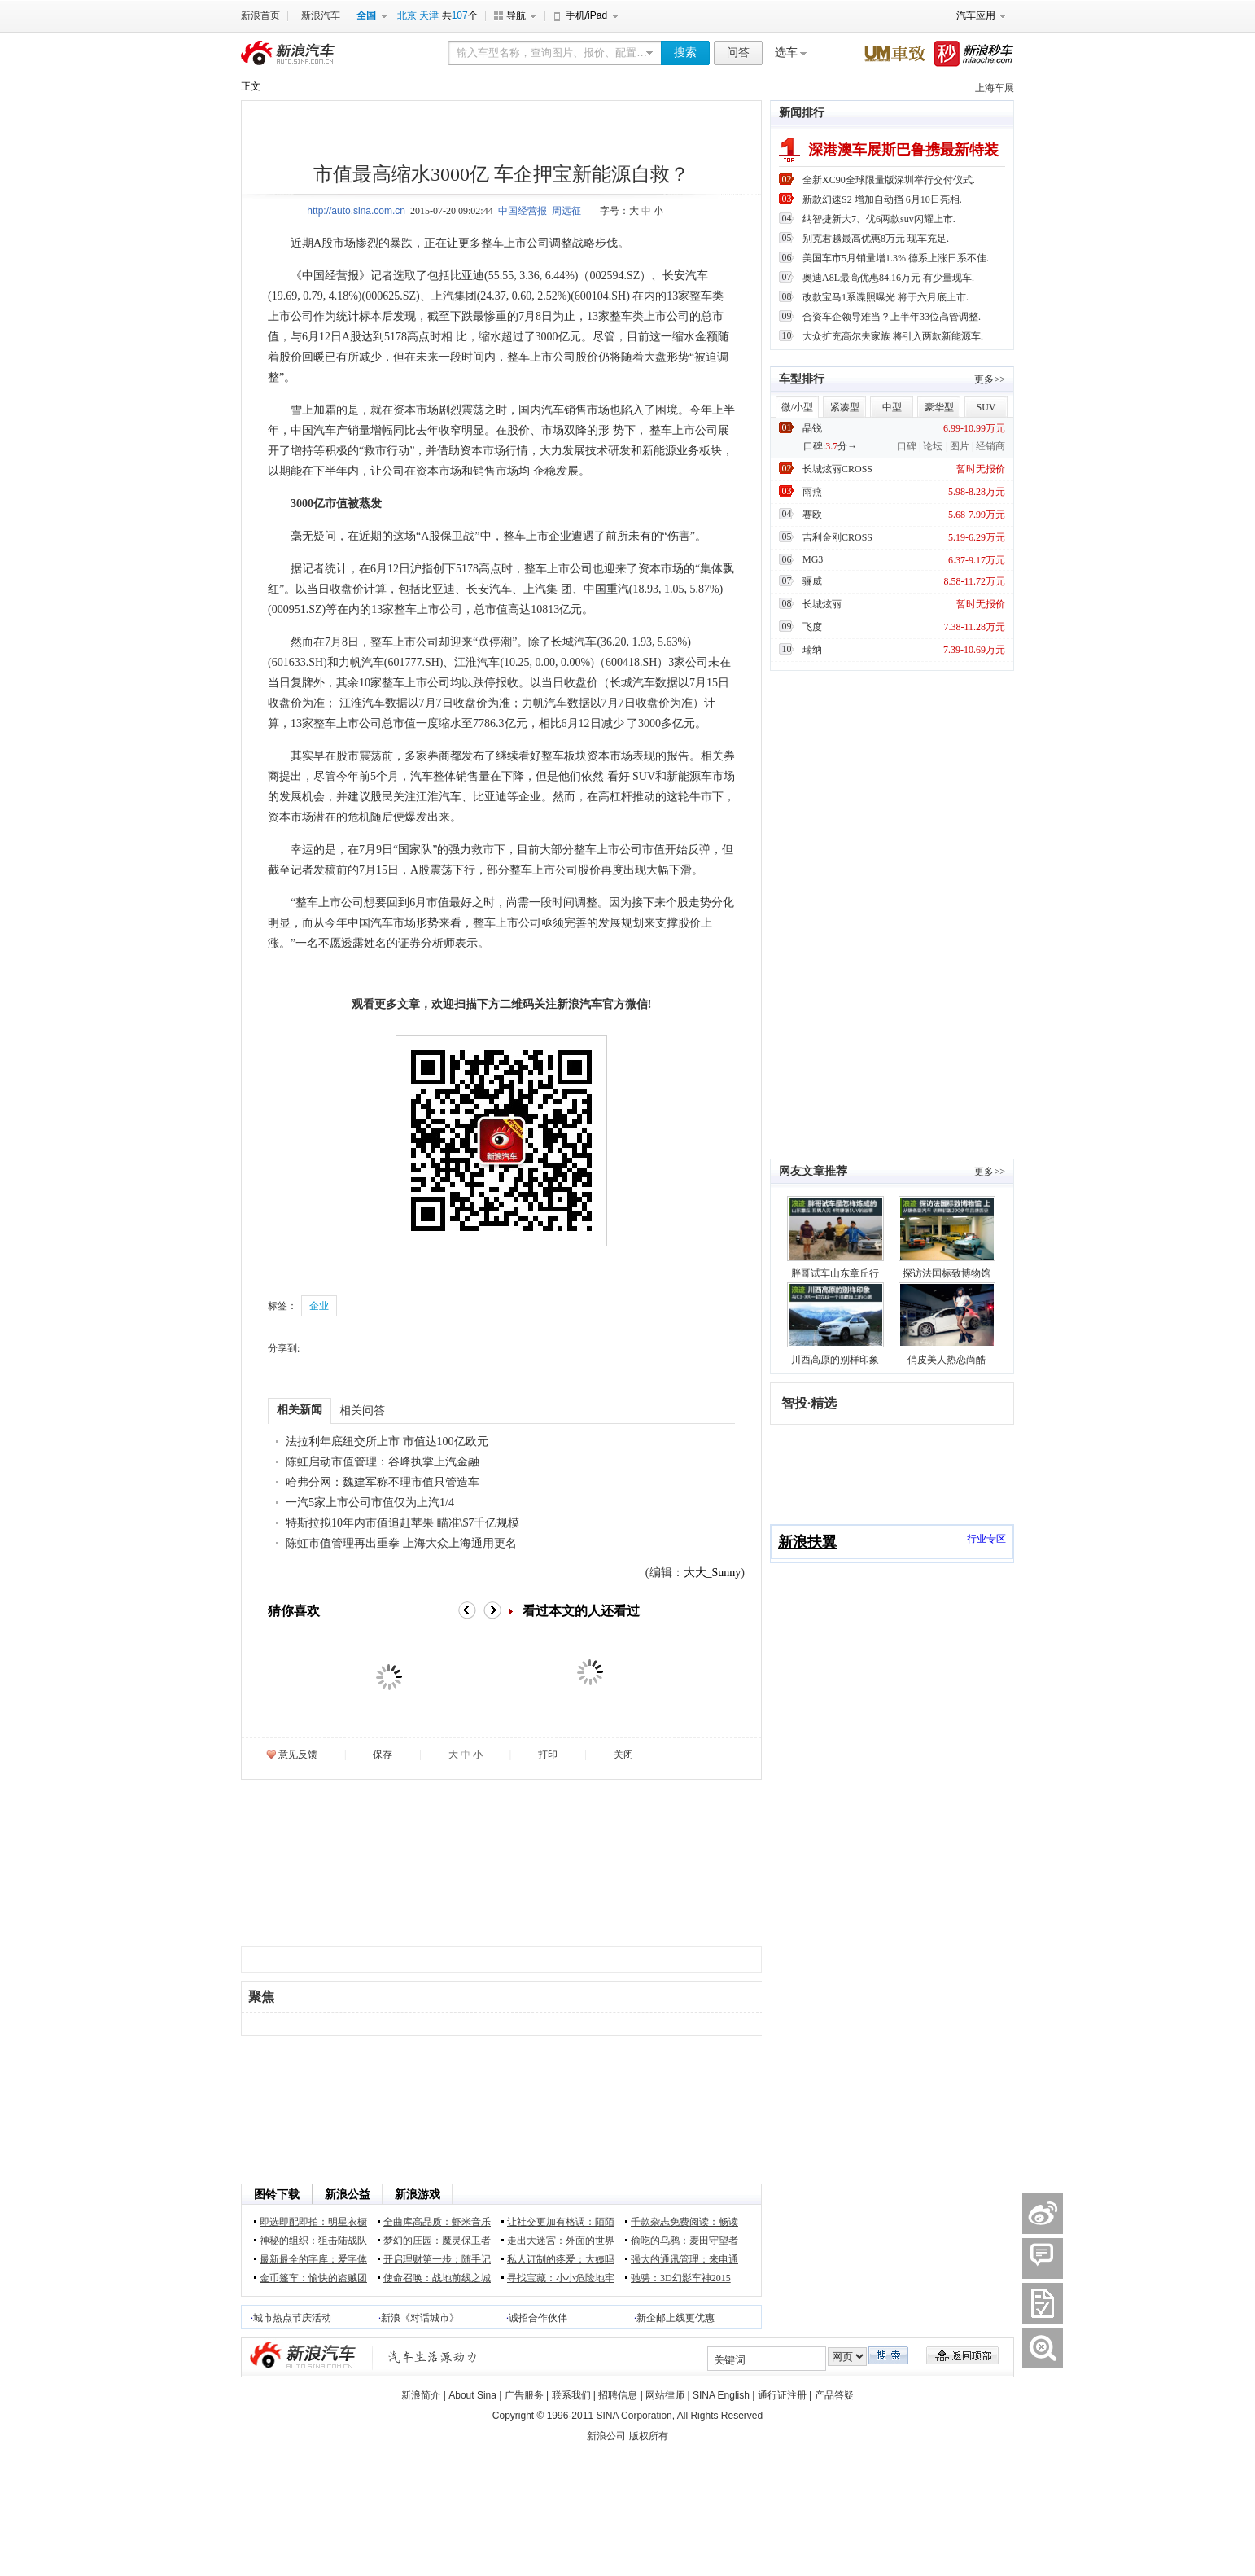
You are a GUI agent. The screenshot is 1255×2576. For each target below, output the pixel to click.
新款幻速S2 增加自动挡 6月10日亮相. (882, 199)
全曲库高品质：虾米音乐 (437, 2222)
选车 (786, 52)
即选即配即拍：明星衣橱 (313, 2222)
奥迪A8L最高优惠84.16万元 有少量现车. (888, 277)
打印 (548, 1754)
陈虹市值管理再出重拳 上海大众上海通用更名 (401, 1543)
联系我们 (571, 2395)
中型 (892, 407)
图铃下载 (277, 2194)
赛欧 (812, 514)
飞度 (812, 627)
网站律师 (664, 2395)
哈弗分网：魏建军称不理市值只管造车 (382, 1482)
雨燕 (812, 491)
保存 (382, 1754)
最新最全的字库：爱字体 (313, 2259)
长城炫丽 (822, 604)
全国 (366, 15)
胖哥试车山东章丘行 (835, 1273)
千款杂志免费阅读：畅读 (684, 2222)
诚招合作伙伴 (538, 2318)
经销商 (990, 446)
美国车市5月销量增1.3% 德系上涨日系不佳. (895, 258)
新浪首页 (260, 15)
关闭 (623, 1754)
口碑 (906, 446)
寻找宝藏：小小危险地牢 (560, 2278)
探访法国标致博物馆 (946, 1273)
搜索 (685, 52)
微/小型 (797, 407)
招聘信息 (617, 2395)
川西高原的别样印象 (835, 1359)
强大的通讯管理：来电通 (684, 2259)
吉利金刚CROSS (837, 537)
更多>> (989, 379)
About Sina (472, 2395)
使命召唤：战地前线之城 (437, 2278)
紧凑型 (844, 407)
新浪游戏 (417, 2194)
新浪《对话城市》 (420, 2318)
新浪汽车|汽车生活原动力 (433, 2356)
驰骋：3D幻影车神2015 (681, 2278)
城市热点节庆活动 (292, 2318)
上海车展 (994, 88)
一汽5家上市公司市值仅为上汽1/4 (370, 1502)
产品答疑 (834, 2395)
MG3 (812, 559)
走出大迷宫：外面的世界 (560, 2240)
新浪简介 (420, 2395)
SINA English (721, 2395)
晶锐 (812, 428)
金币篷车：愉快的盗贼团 (313, 2278)
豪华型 (939, 407)
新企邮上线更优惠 (675, 2318)
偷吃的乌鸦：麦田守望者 (684, 2240)
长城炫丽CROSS (837, 469)
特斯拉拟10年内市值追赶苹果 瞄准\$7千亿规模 (402, 1523)
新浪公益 (347, 2194)
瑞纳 (812, 649)
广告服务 (524, 2395)
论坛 (932, 446)
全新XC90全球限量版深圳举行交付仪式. (888, 180)
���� (1042, 2303)
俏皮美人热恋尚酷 (946, 1359)
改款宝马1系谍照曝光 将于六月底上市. (885, 297)
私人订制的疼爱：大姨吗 (560, 2259)
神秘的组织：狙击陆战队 (313, 2240)
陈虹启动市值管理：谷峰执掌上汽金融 (382, 1462)
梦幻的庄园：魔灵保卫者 (437, 2240)
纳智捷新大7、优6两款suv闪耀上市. (878, 219)
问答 (738, 52)
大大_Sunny (712, 1572)
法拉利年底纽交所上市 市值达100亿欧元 (387, 1441)
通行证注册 (782, 2395)
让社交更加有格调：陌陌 (560, 2222)
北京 (407, 15)
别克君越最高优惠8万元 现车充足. (875, 238)
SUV (985, 407)
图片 (959, 446)
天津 (429, 15)
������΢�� (1042, 2213)
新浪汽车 (320, 15)
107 (460, 15)
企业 (319, 1306)
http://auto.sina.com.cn (356, 211)
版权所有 (648, 2436)
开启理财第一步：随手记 (437, 2259)
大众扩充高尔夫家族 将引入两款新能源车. (892, 336)
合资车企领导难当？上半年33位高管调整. (891, 316)
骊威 (812, 581)
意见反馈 (297, 1754)
